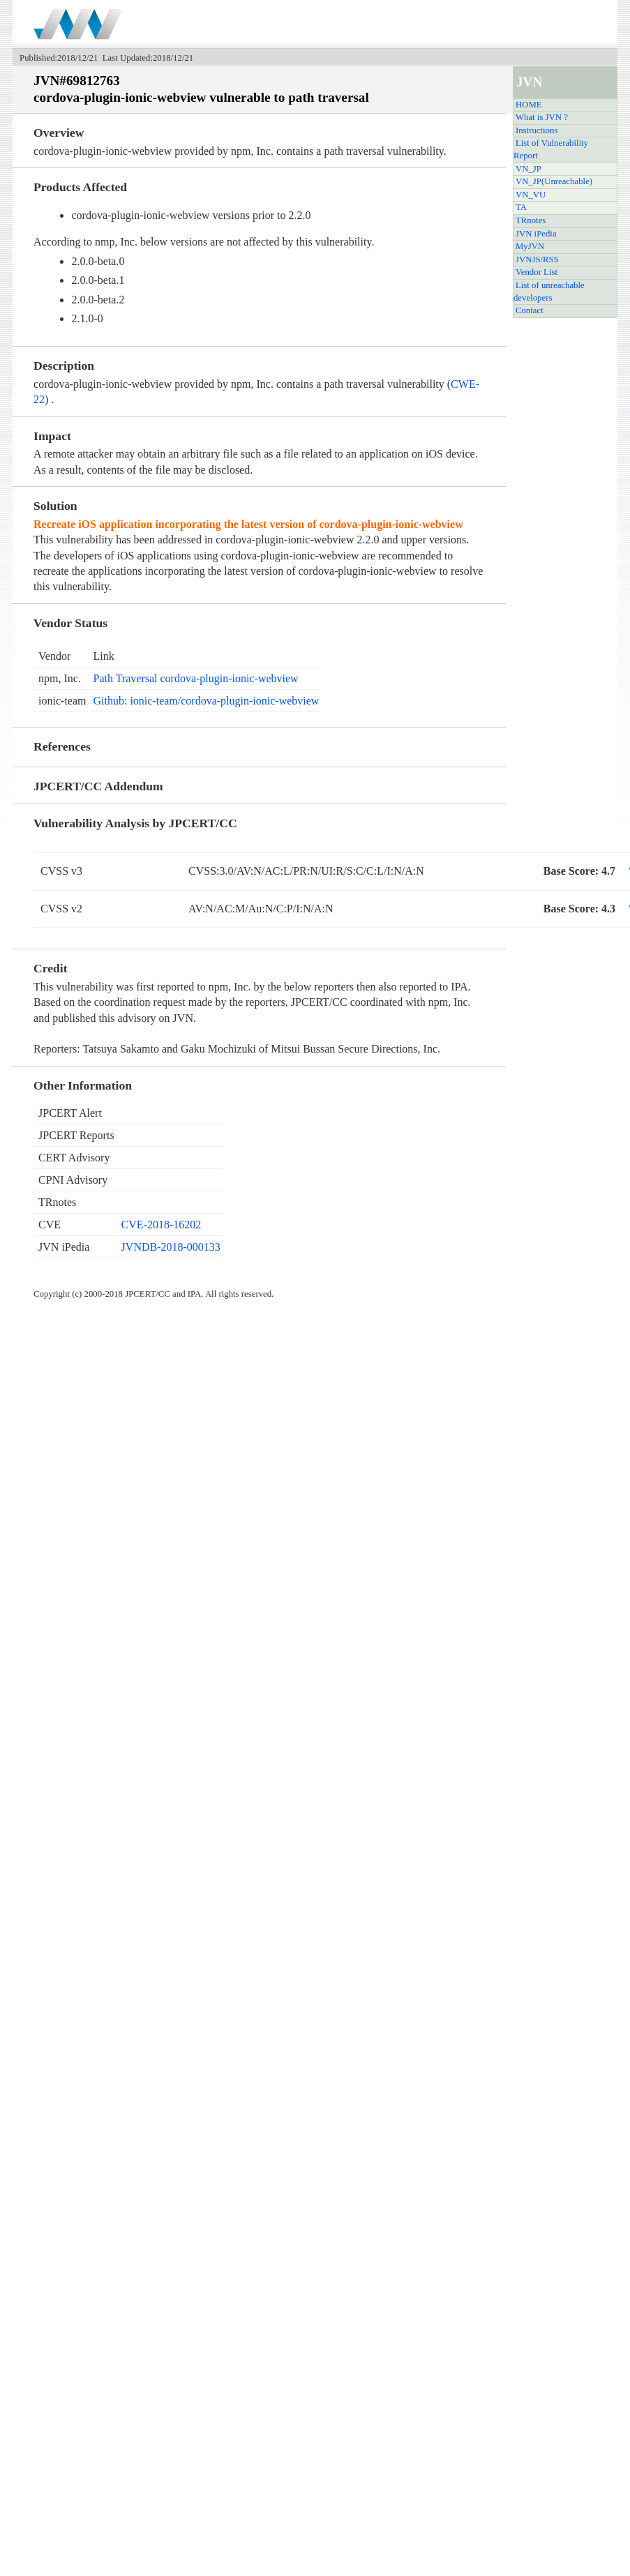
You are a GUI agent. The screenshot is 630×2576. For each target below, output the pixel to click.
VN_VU (531, 194)
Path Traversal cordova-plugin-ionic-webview (195, 678)
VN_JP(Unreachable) (554, 181)
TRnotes (531, 220)
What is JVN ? (542, 117)
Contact (529, 310)
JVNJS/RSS (537, 259)
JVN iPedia (536, 234)
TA (521, 207)
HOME (529, 105)
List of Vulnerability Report (550, 149)
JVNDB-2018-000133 (170, 1247)
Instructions (536, 130)
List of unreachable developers (549, 291)
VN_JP (528, 169)
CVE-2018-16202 (161, 1224)
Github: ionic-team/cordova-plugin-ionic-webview (206, 701)
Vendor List (536, 272)
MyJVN (530, 246)
